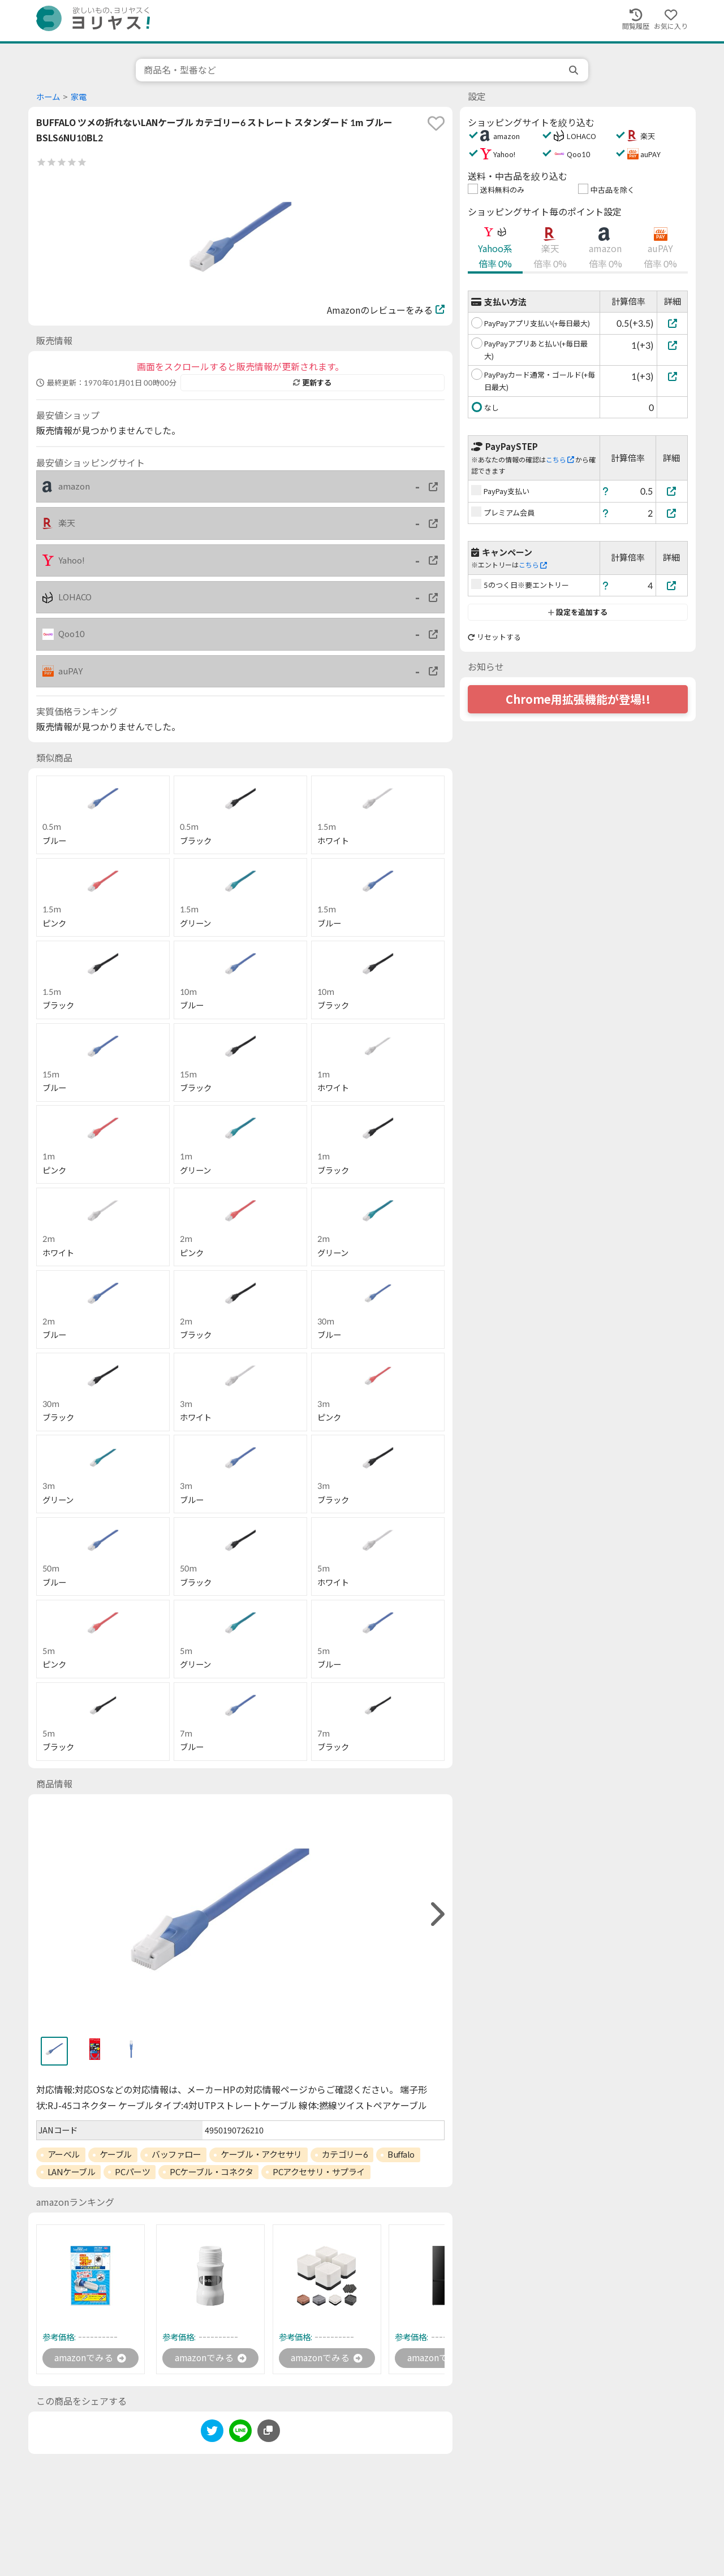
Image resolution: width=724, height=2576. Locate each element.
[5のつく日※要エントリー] (672, 585)
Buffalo (401, 2154)
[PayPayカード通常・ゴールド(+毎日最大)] (672, 376)
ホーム (48, 97)
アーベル (64, 2154)
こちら (560, 460)
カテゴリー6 (345, 2154)
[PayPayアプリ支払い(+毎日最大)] (672, 323)
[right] (436, 1914)
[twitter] (212, 2432)
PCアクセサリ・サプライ (319, 2172)
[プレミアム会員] (672, 513)
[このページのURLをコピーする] (268, 2430)
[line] (240, 2432)
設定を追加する (577, 612)
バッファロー (176, 2154)
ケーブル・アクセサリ (261, 2154)
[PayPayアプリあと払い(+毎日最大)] (672, 345)
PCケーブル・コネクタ (211, 2172)
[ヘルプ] (606, 491)
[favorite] (436, 123)
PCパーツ (132, 2172)
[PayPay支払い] (672, 491)
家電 (79, 97)
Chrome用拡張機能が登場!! (578, 699)
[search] (574, 70)
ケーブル (116, 2154)
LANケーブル (72, 2172)
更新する (312, 382)
